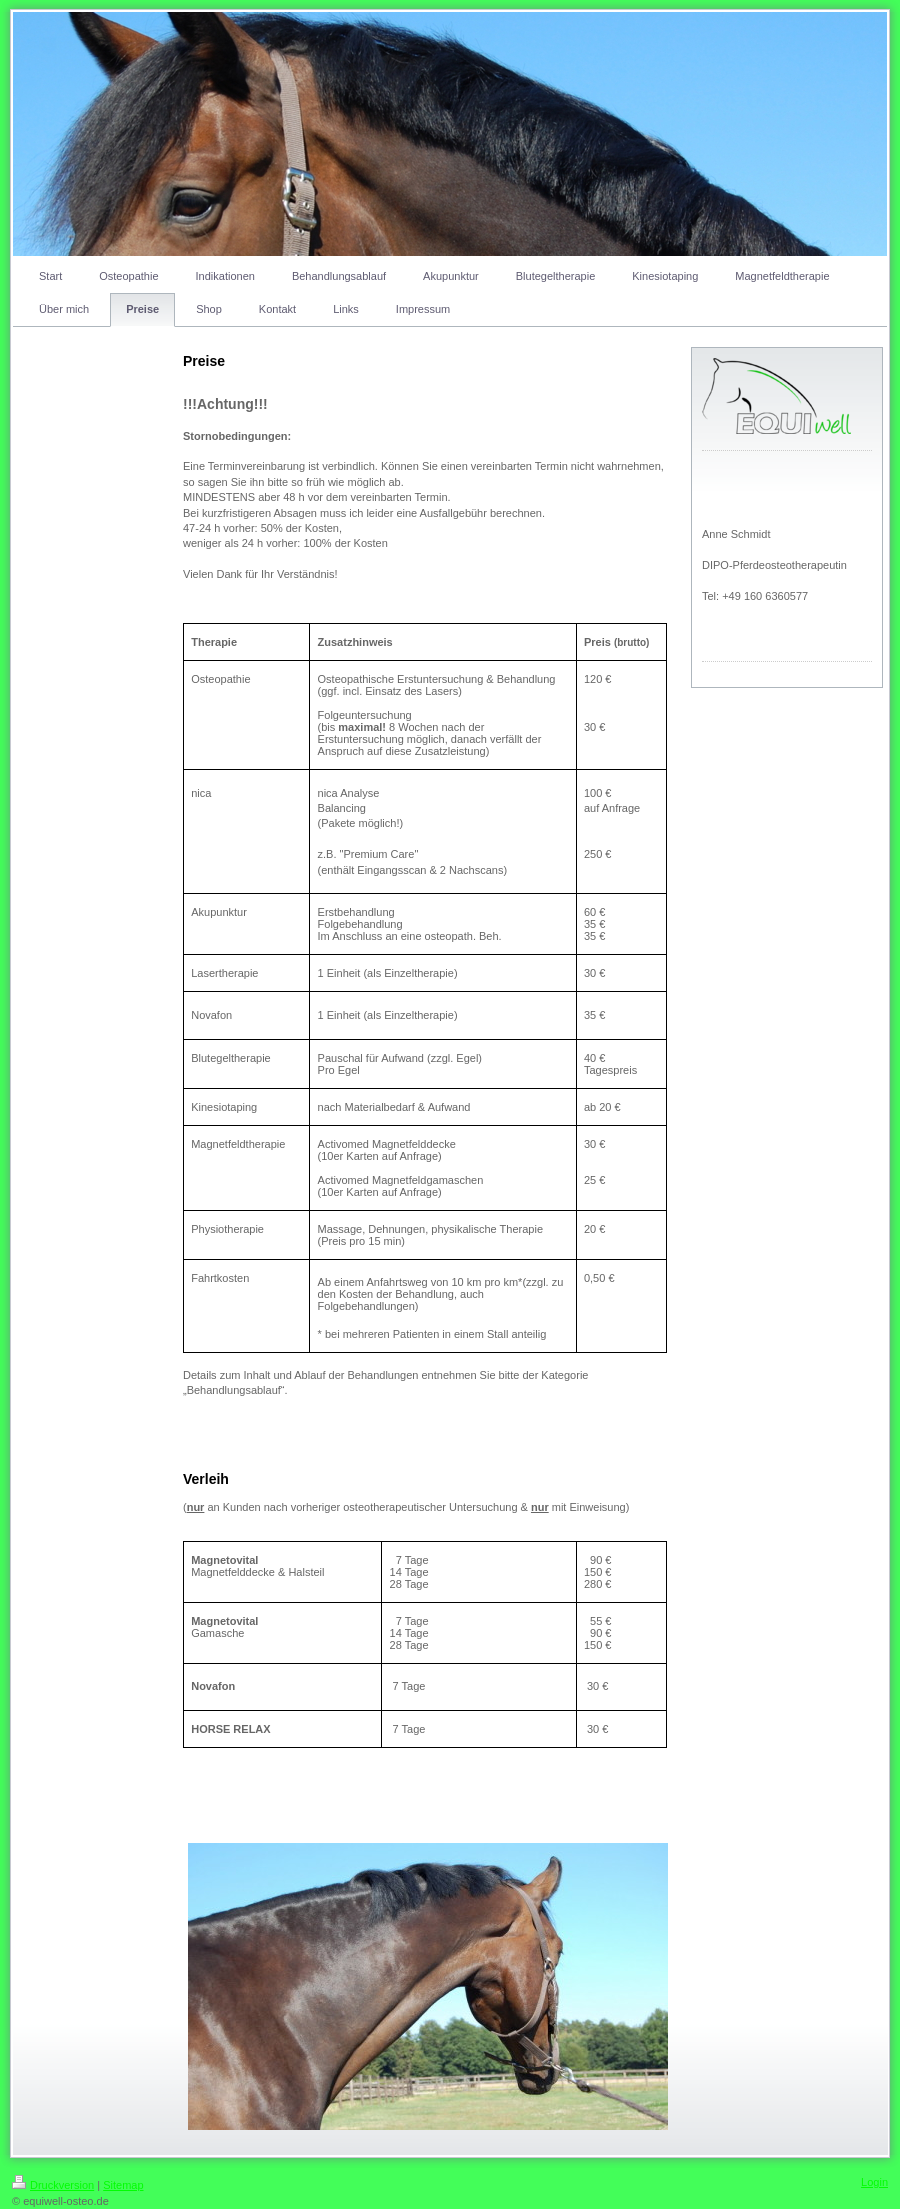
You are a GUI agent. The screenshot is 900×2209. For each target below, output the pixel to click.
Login (874, 2182)
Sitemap (123, 2185)
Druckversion (53, 2185)
